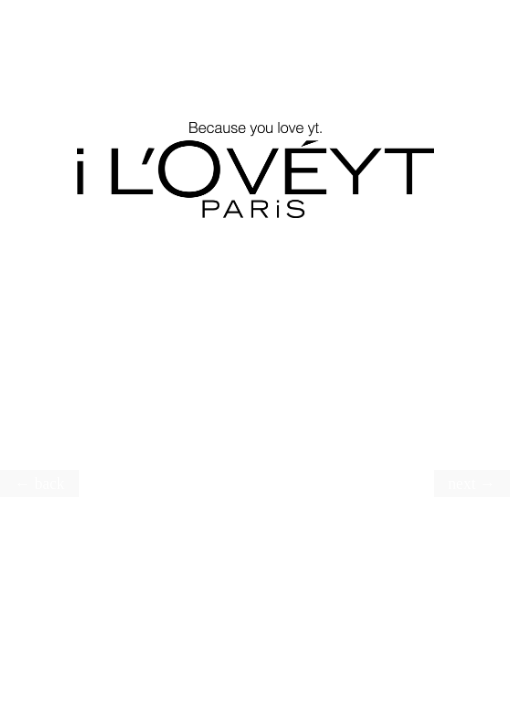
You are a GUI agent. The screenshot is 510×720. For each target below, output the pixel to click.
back (49, 483)
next (462, 483)
